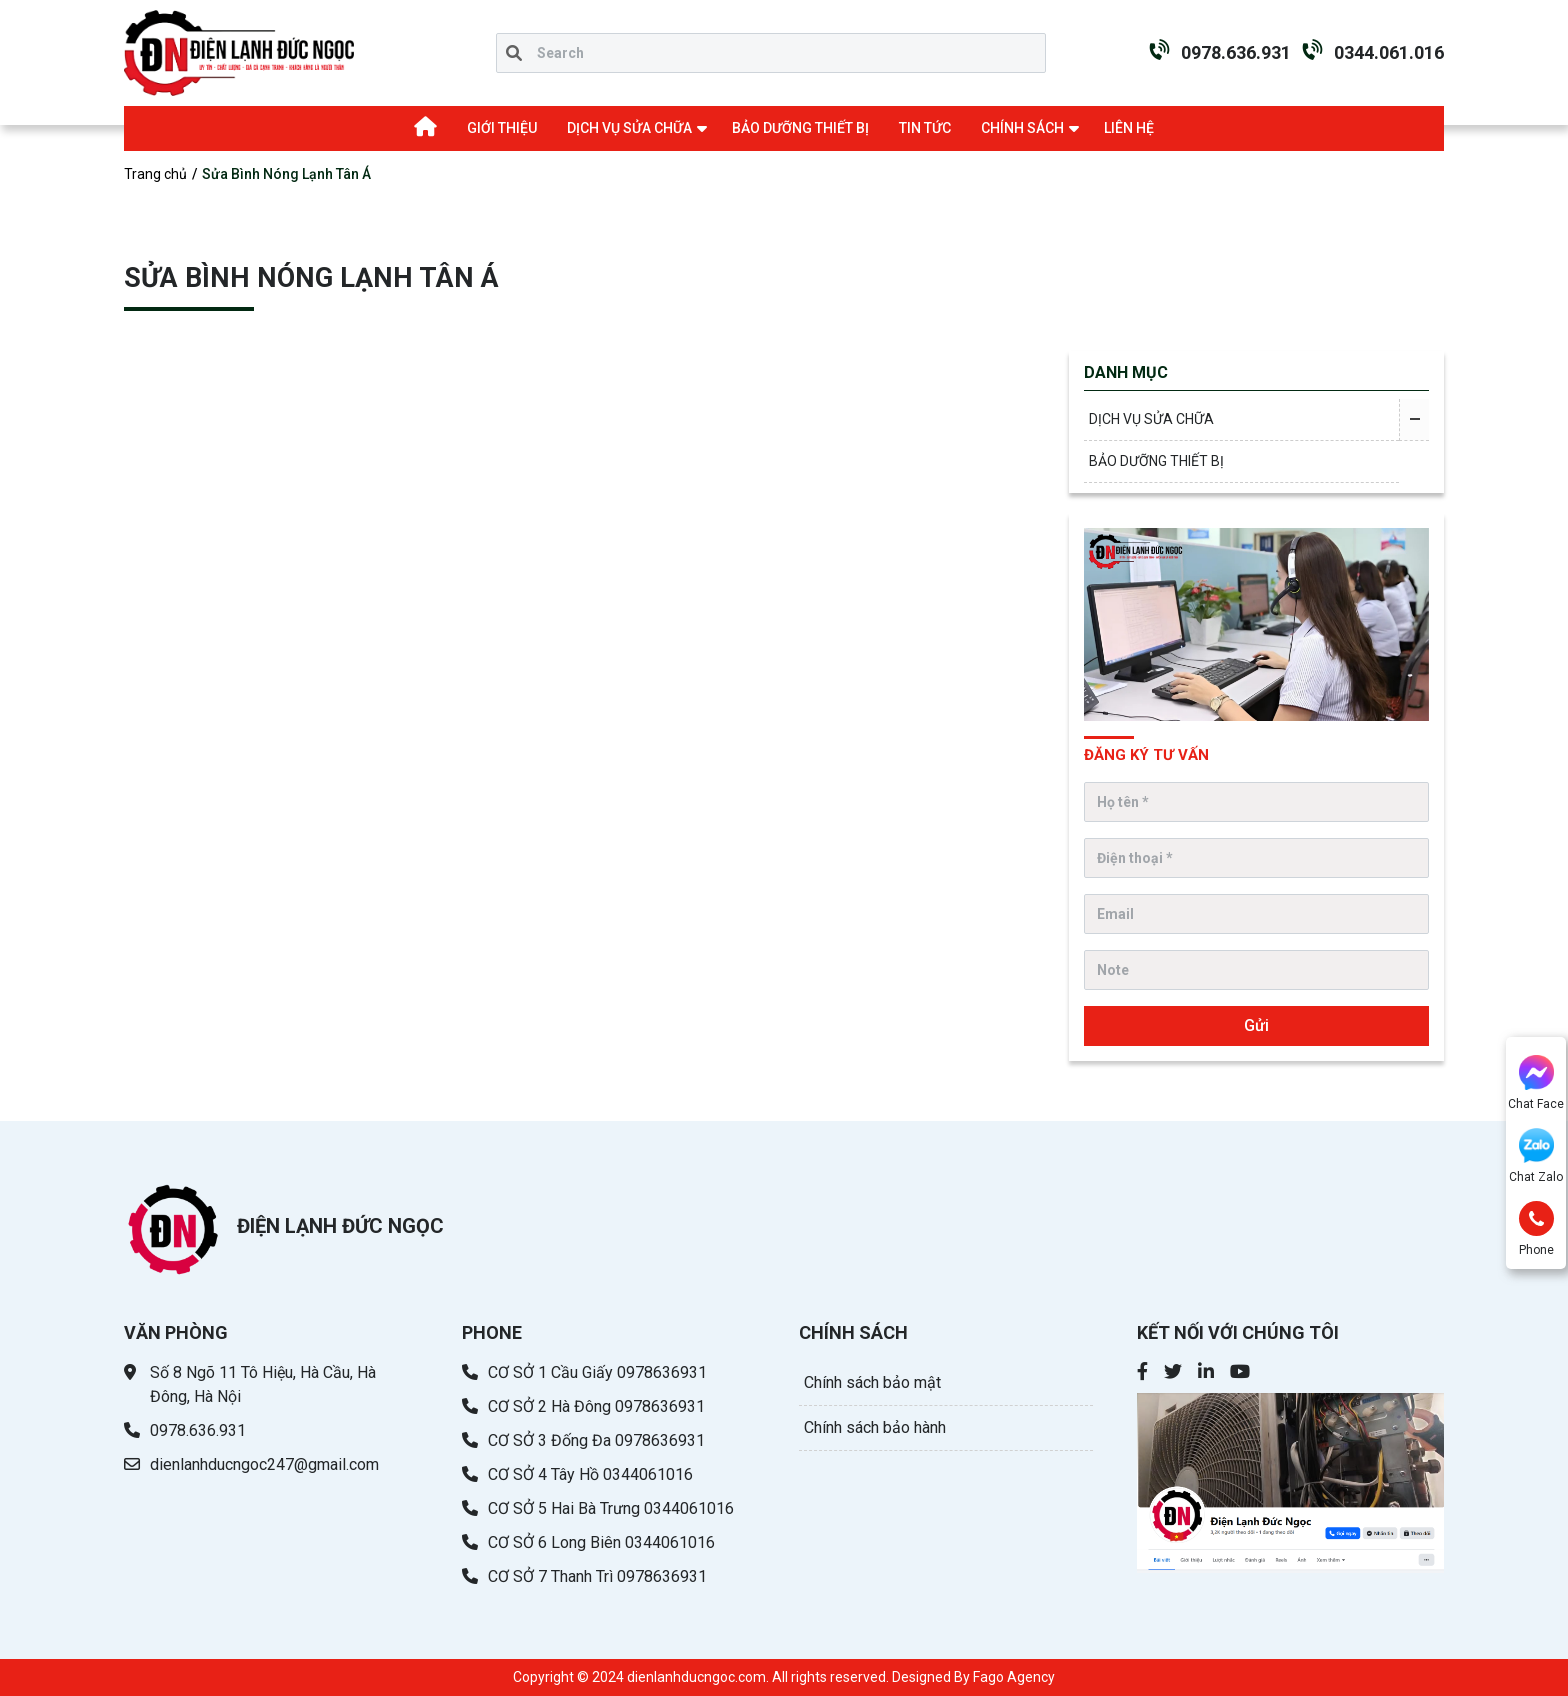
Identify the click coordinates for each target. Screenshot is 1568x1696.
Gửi (1256, 1025)
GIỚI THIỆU (502, 128)
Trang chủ (155, 174)
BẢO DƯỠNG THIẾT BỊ (800, 128)
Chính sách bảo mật (872, 1382)
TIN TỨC (925, 128)
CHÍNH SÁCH (1022, 128)
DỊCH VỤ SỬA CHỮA (629, 128)
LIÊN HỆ (1129, 128)
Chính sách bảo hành (875, 1427)
